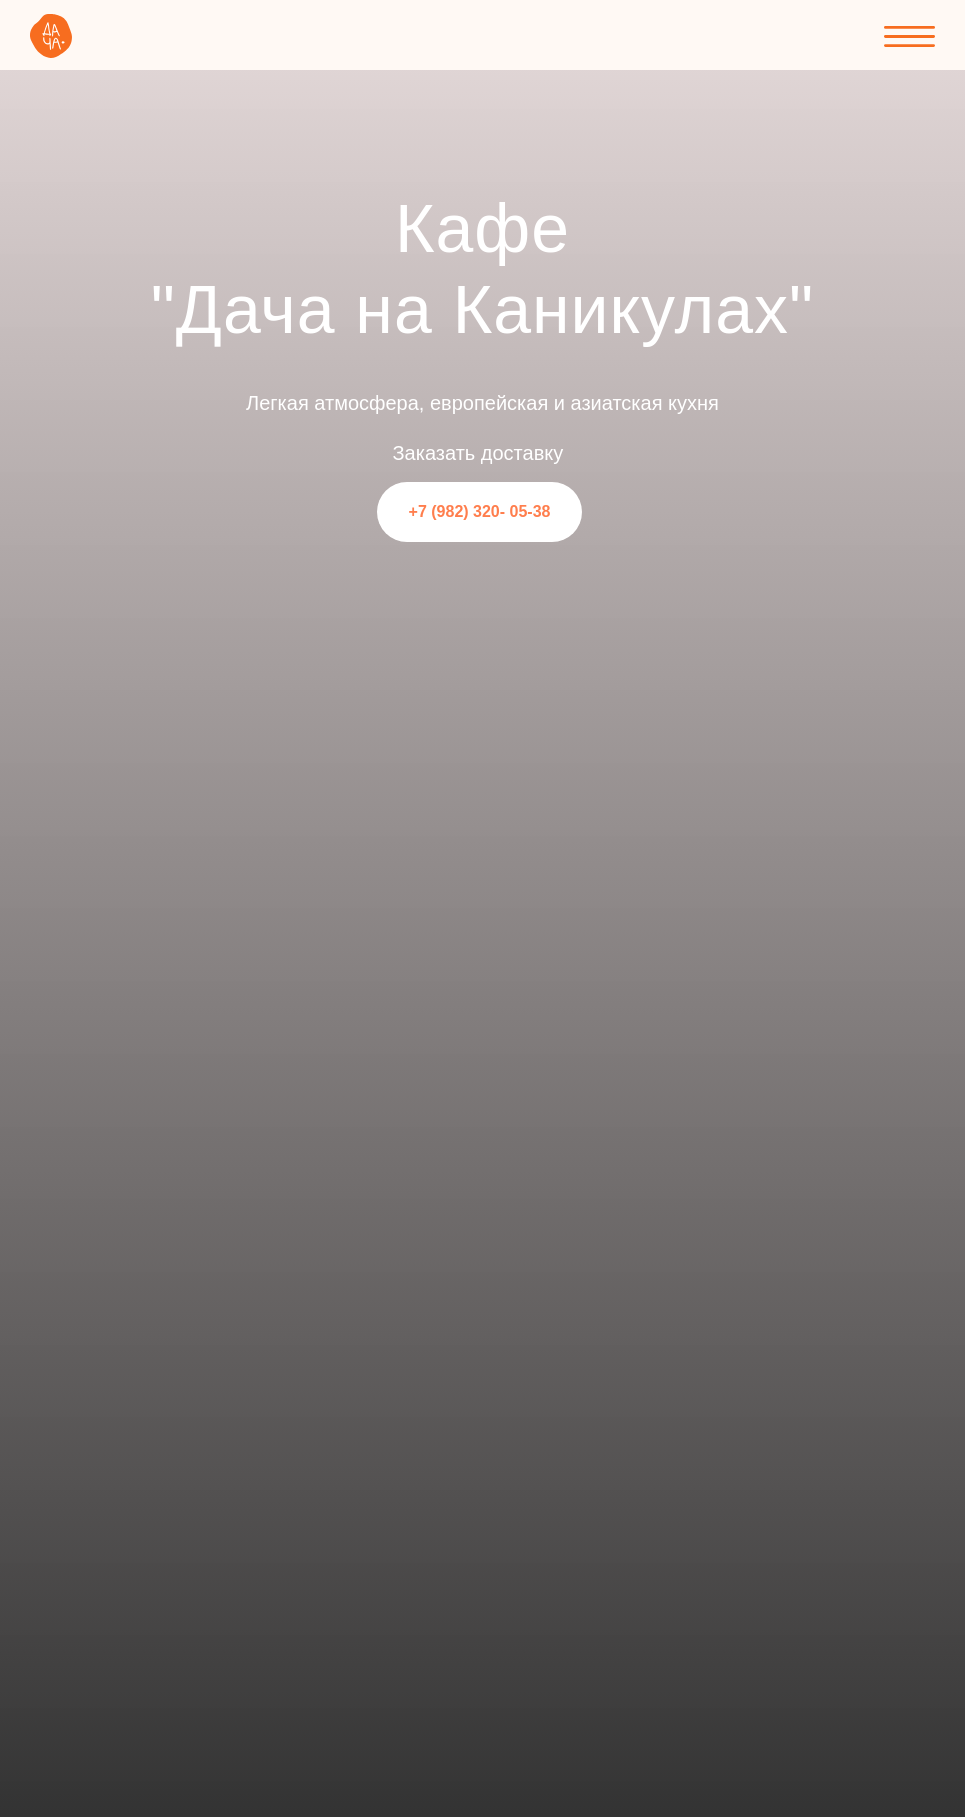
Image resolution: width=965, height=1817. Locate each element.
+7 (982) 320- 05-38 (480, 511)
